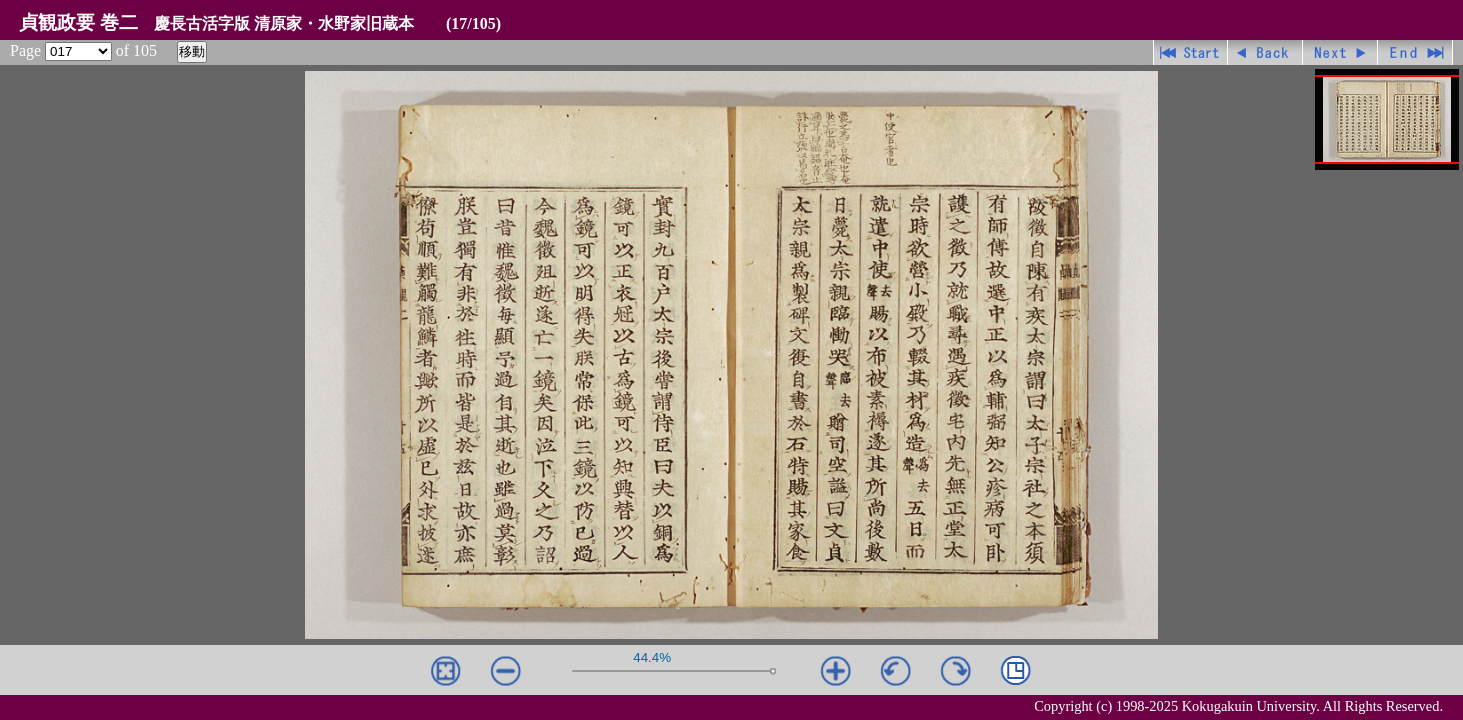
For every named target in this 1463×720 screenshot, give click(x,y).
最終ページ (1415, 52)
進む (1340, 52)
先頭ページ (1190, 52)
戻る (1265, 52)
